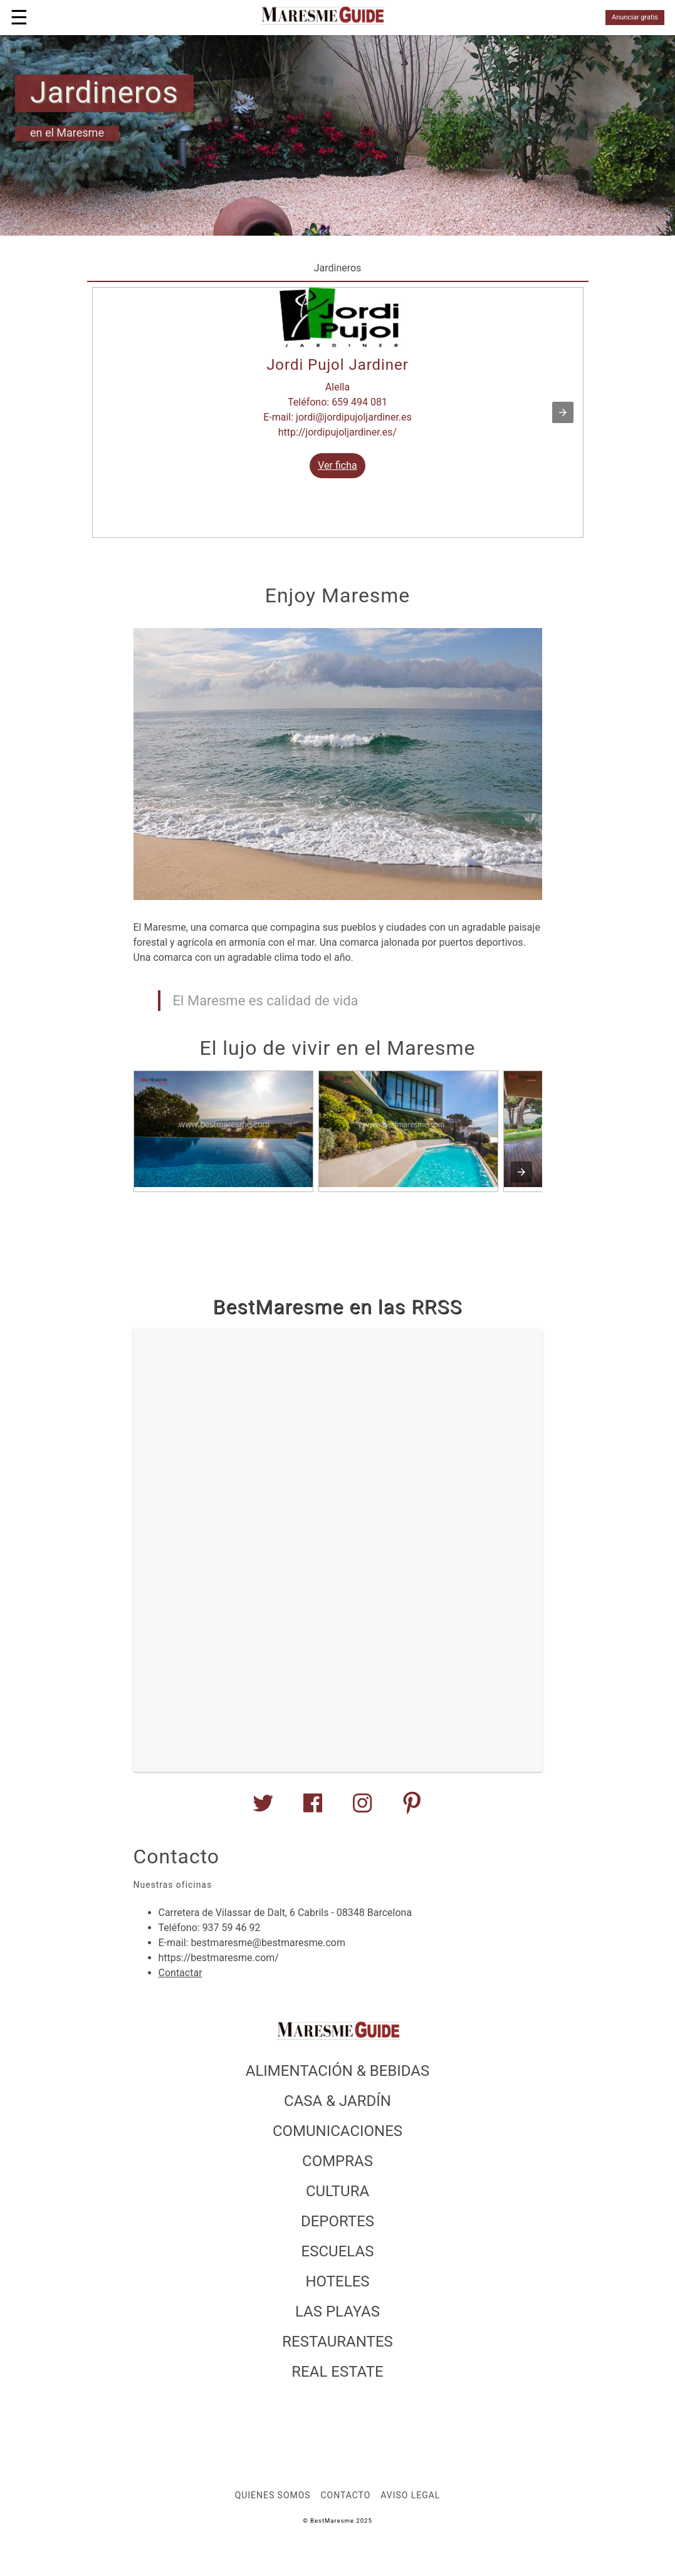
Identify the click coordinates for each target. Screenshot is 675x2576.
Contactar (180, 1973)
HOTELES (337, 2281)
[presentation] (521, 1172)
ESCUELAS (337, 2251)
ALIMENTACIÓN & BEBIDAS (338, 2071)
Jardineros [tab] (338, 268)
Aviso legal (410, 2495)
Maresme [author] (80, 132)
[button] (562, 412)
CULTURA (337, 2191)
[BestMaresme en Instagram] (362, 1808)
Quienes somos (273, 2495)
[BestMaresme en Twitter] (263, 1808)
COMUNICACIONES (337, 2131)
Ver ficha (337, 465)
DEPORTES (337, 2221)
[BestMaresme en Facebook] (312, 1808)
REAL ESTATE (337, 2371)
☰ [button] (19, 17)
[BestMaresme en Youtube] (411, 1808)
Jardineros (104, 92)
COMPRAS (337, 2161)
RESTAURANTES (337, 2341)
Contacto (346, 2495)
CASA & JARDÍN (337, 2101)
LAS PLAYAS (337, 2311)
